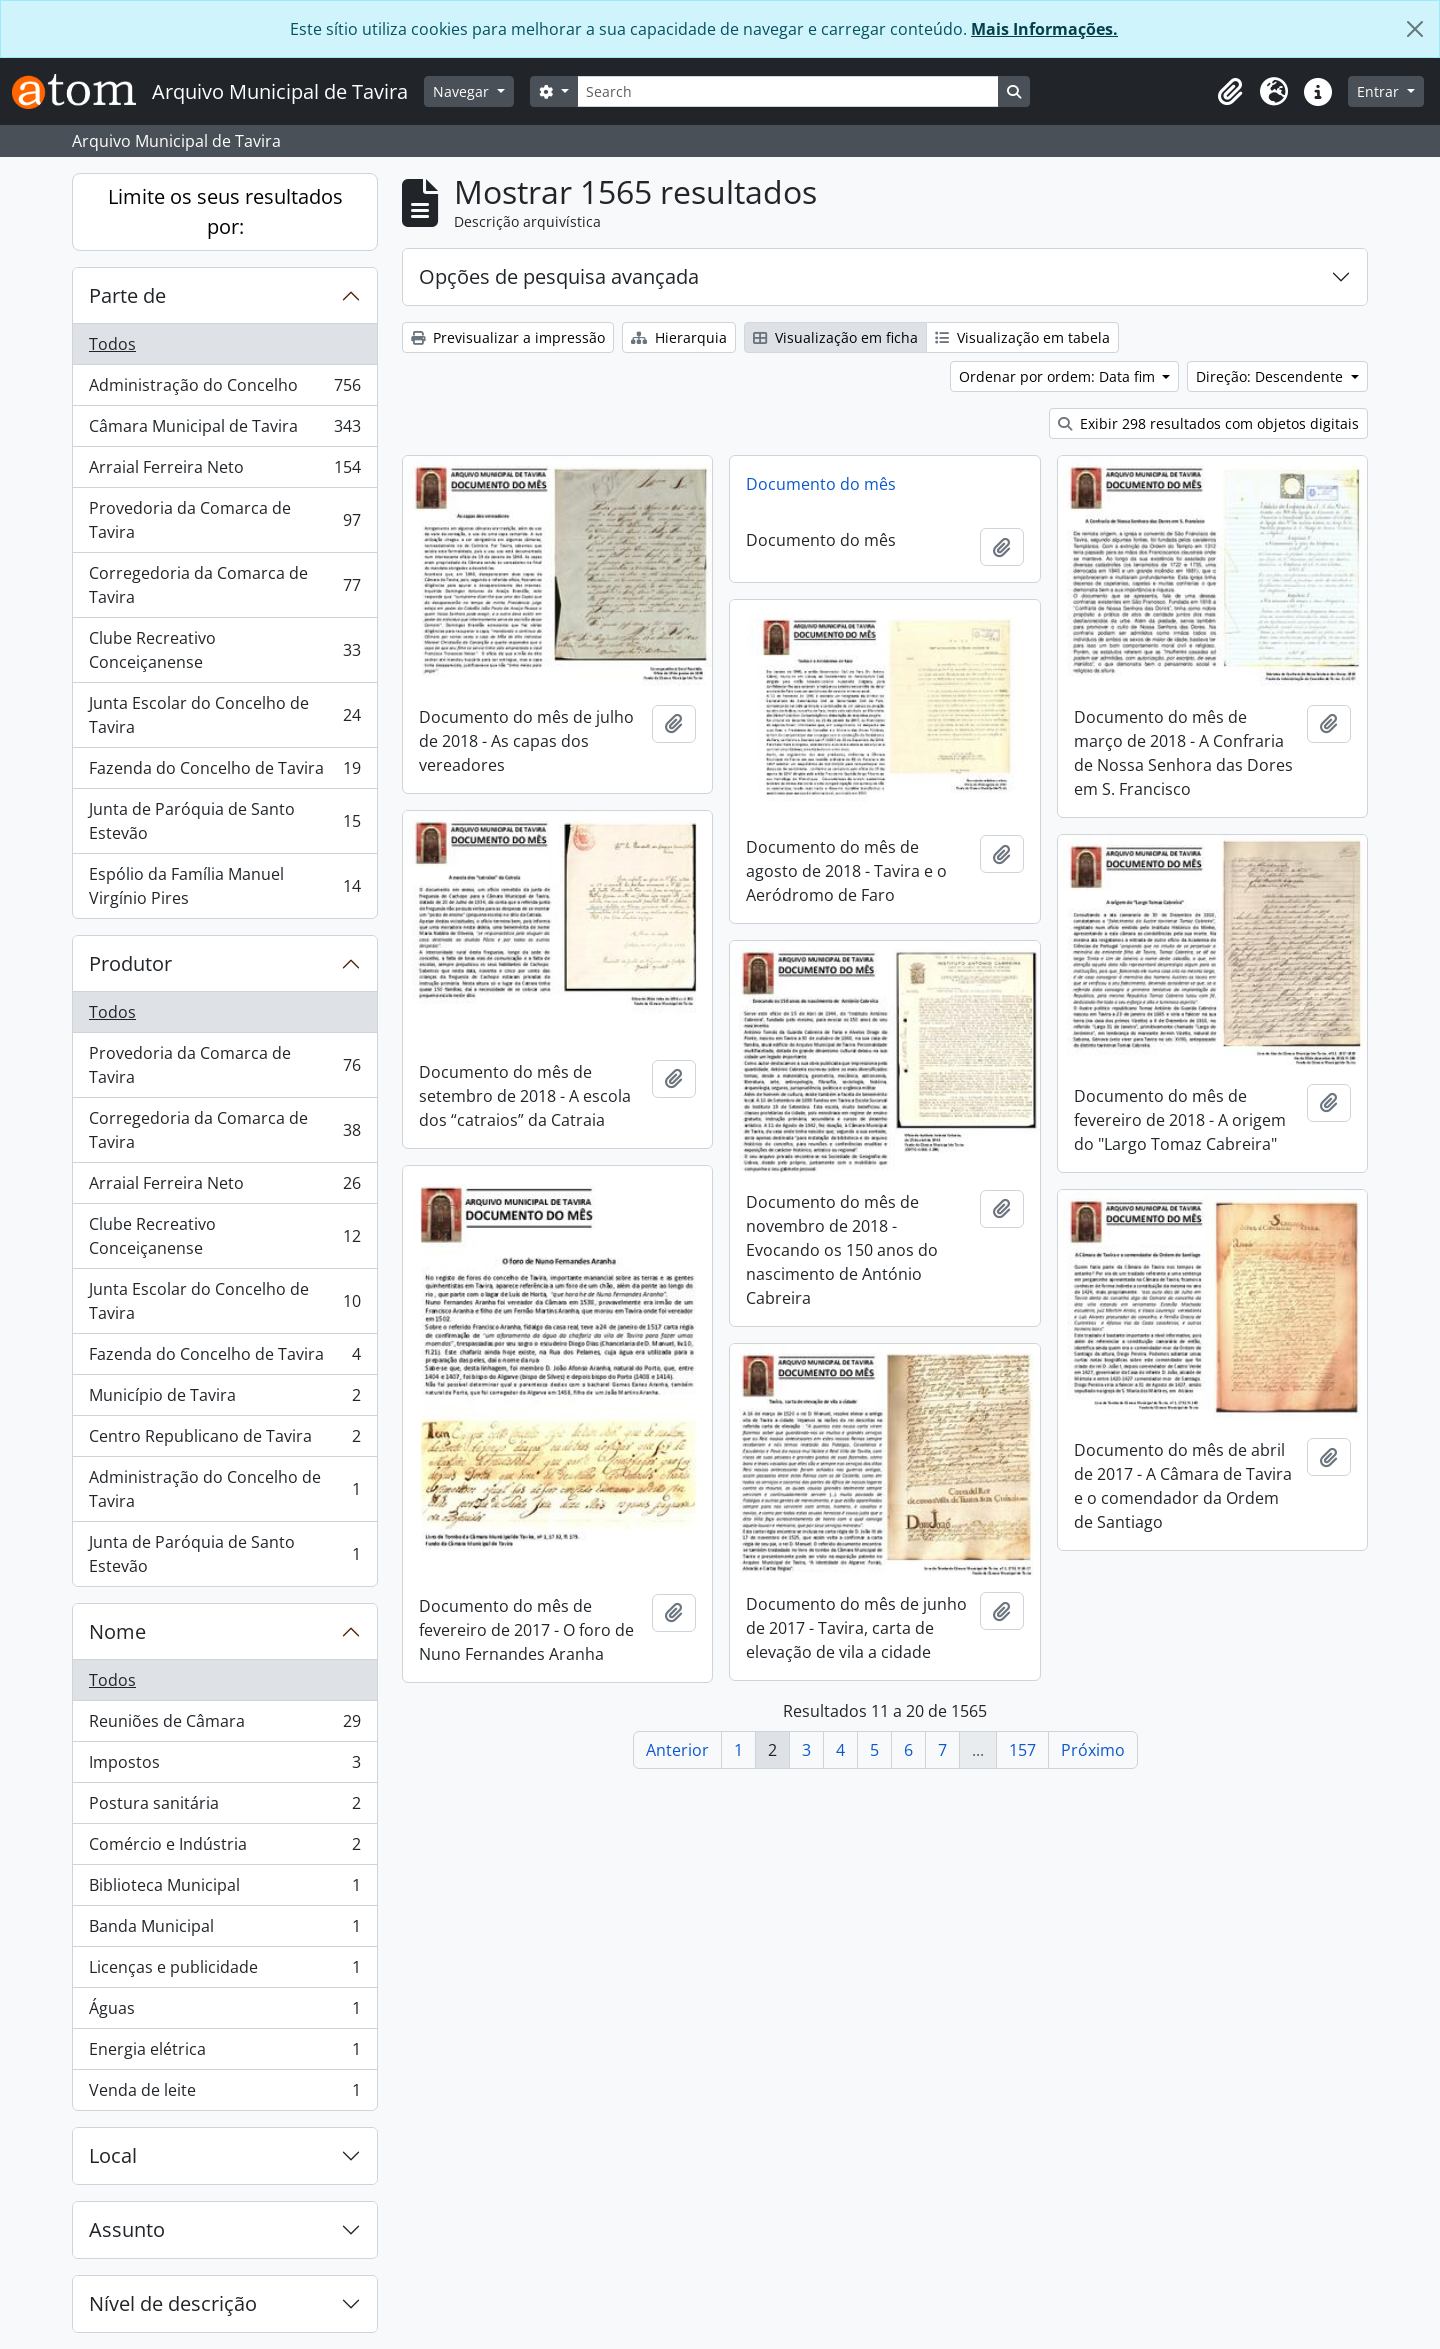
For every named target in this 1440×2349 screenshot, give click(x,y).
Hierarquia (679, 337)
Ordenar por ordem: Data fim (1059, 376)
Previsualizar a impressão (508, 337)
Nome (117, 1631)
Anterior (677, 1750)
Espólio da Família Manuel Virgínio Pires (224, 886)
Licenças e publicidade (224, 1971)
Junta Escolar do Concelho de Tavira (224, 715)
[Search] (788, 91)
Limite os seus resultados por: (225, 211)
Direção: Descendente (1271, 376)
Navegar (463, 91)
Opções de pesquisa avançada (559, 276)
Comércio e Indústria (224, 1848)
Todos (112, 344)
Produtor (130, 963)
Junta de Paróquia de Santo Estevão (224, 821)
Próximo (1093, 1750)
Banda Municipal (224, 1930)
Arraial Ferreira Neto (224, 471)
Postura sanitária (224, 1807)
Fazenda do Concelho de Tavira (224, 772)
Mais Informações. (1044, 29)
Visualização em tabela (1022, 337)
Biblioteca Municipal (224, 1889)
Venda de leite (224, 2094)
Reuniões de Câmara (224, 1725)
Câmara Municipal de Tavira (224, 430)
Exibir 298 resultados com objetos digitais (1208, 423)
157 (1022, 1750)
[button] (1230, 92)
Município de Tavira (224, 1399)
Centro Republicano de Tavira (224, 1440)
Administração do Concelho (224, 389)
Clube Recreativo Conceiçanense (224, 650)
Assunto (127, 2229)
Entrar (1380, 91)
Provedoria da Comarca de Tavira (224, 520)
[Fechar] (1415, 29)
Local (113, 2155)
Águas (224, 2012)
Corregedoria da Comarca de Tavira (224, 585)
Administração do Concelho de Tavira (224, 1489)
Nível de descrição (173, 2303)
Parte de (127, 295)
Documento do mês (821, 484)
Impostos (224, 1766)
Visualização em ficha (835, 337)
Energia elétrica (224, 2053)
